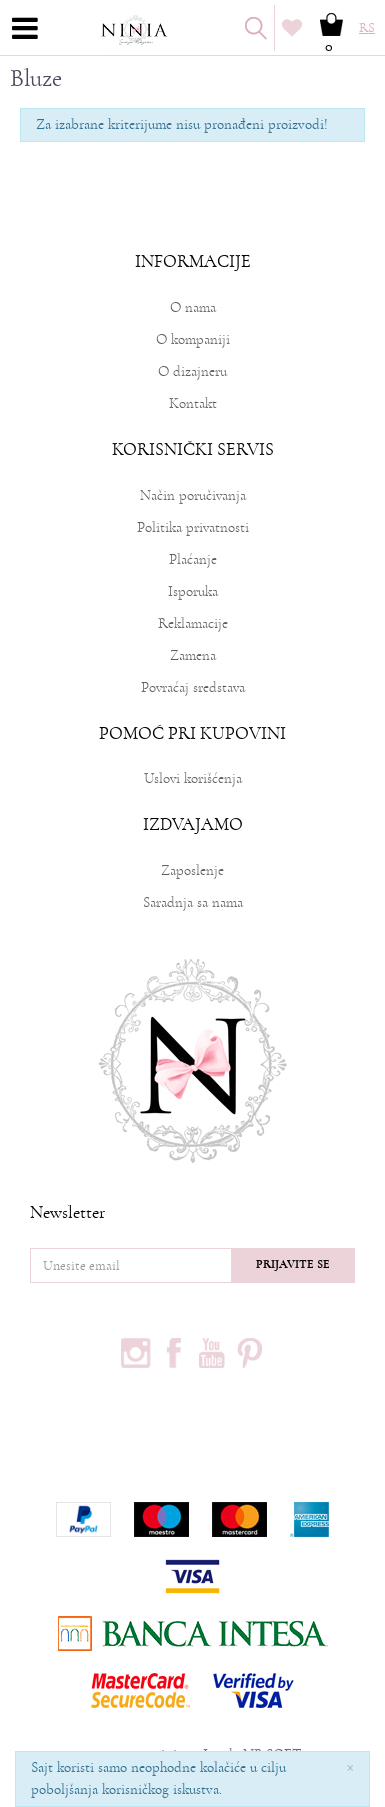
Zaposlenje (192, 870)
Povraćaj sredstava (193, 687)
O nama (193, 307)
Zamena (193, 655)
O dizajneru (192, 371)
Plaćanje (193, 559)
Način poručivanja (193, 495)
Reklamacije (193, 623)
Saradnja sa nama (193, 902)
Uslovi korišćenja (193, 778)
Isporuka (193, 591)
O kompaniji (193, 339)
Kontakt (193, 403)
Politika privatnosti (193, 527)
